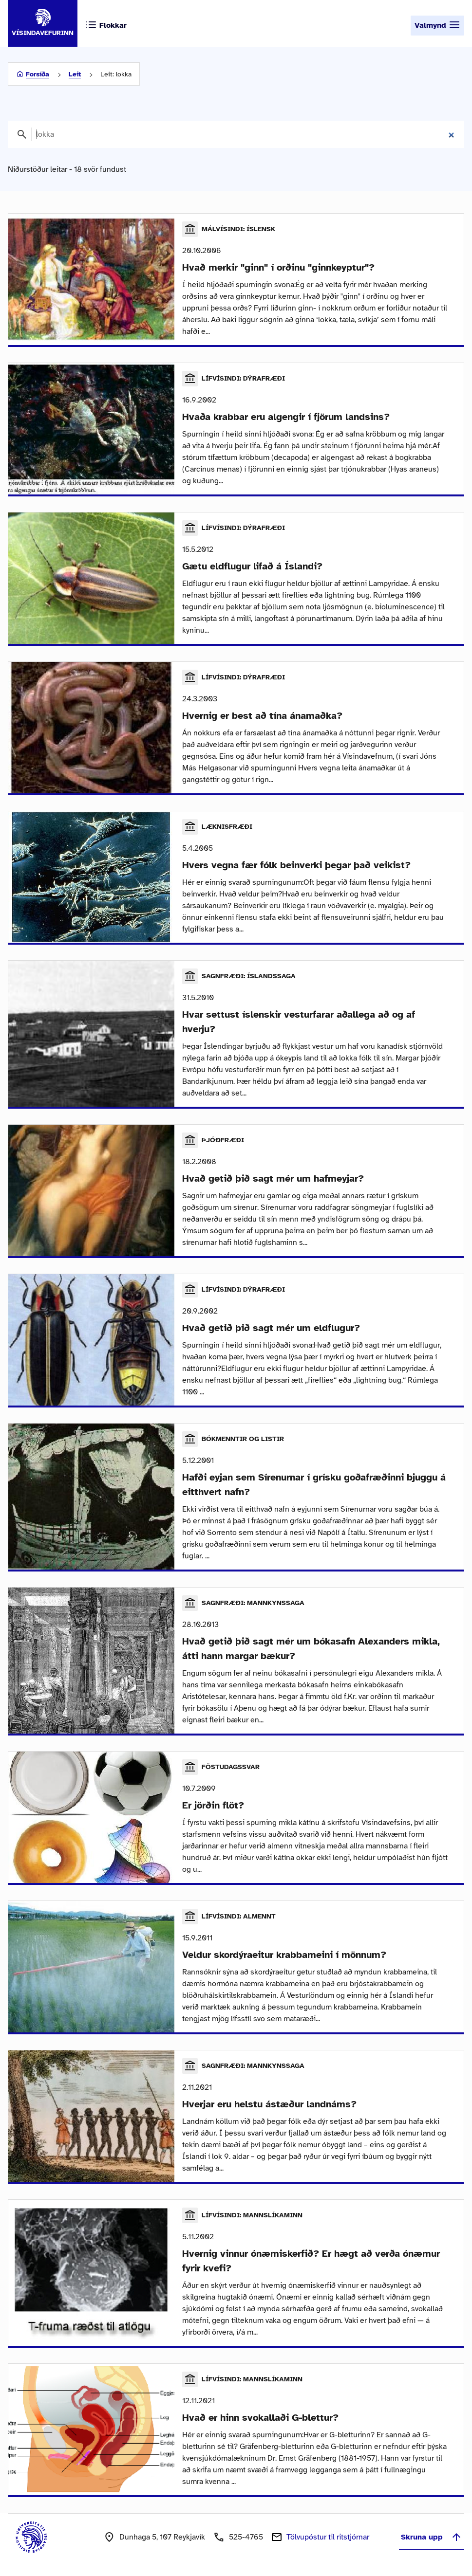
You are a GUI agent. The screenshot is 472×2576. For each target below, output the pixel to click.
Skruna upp (431, 2537)
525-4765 (246, 2537)
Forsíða (37, 74)
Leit (75, 74)
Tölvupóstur (327, 2537)
